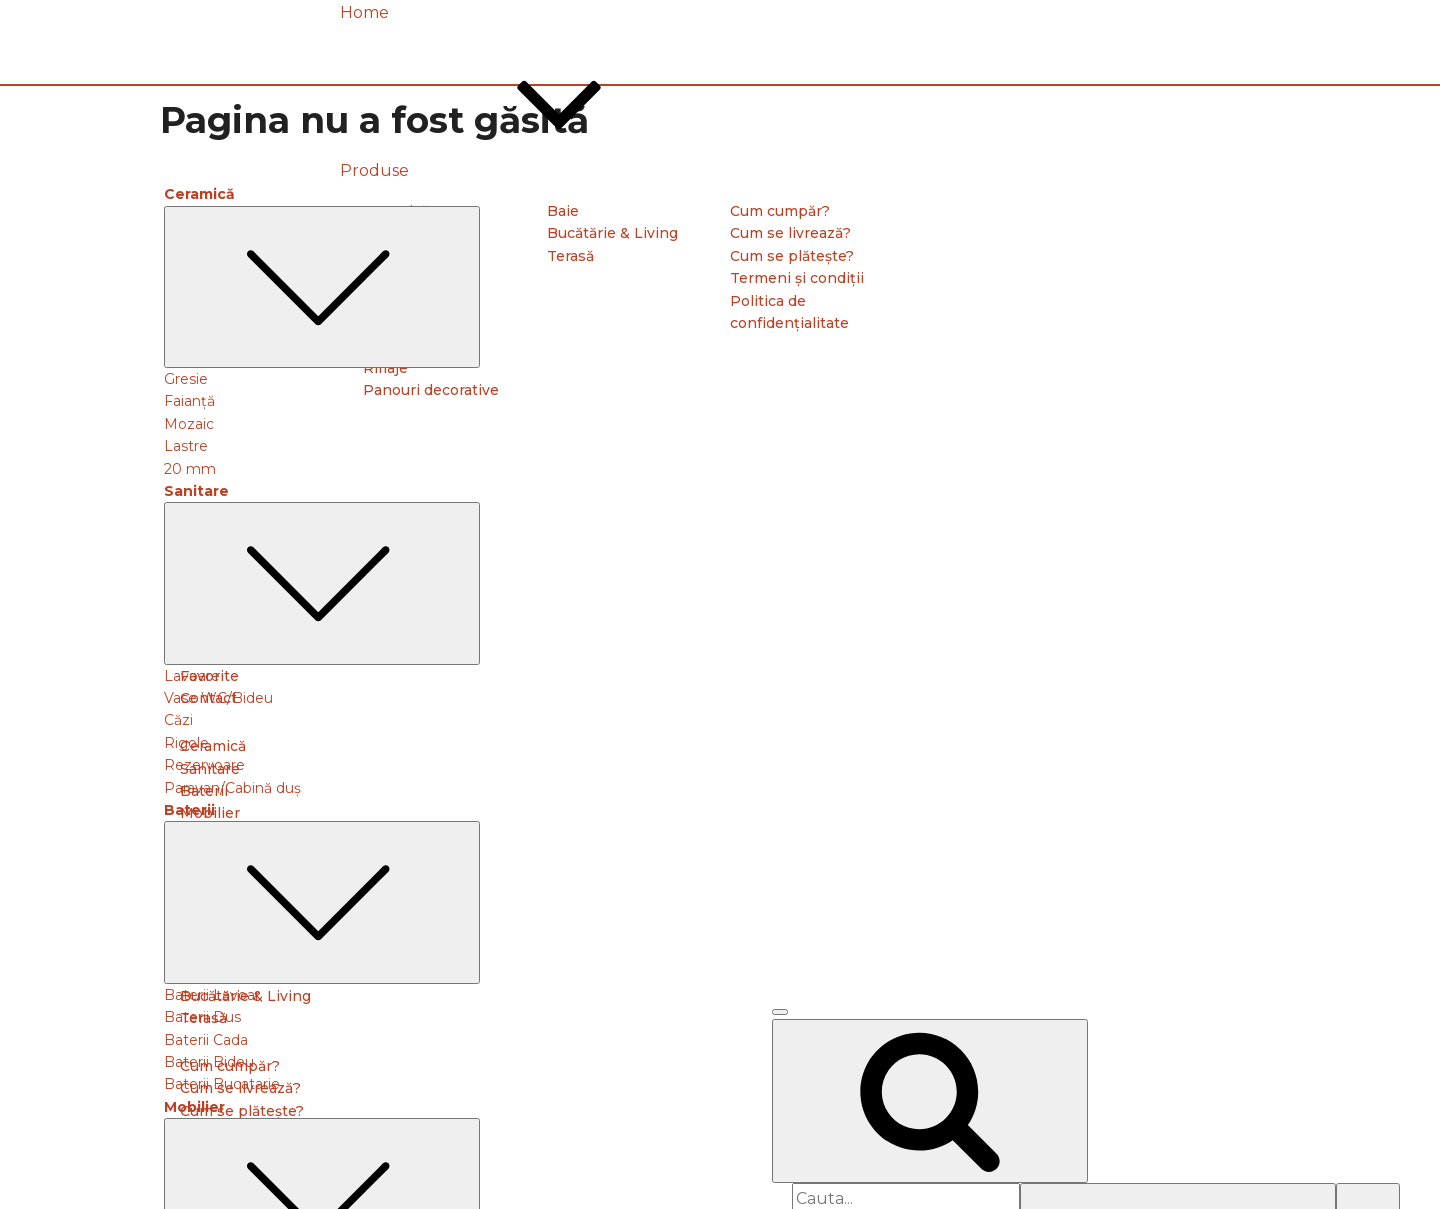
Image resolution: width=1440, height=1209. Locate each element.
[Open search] (930, 1101)
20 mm (190, 469)
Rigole (186, 743)
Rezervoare (204, 765)
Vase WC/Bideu (218, 698)
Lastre (186, 446)
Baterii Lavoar (212, 995)
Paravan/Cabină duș (232, 788)
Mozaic (189, 424)
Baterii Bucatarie (222, 1084)
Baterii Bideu (209, 1062)
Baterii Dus (202, 1017)
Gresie (186, 379)
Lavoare (192, 676)
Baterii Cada (206, 1040)
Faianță (189, 401)
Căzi (178, 720)
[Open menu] (780, 1012)
